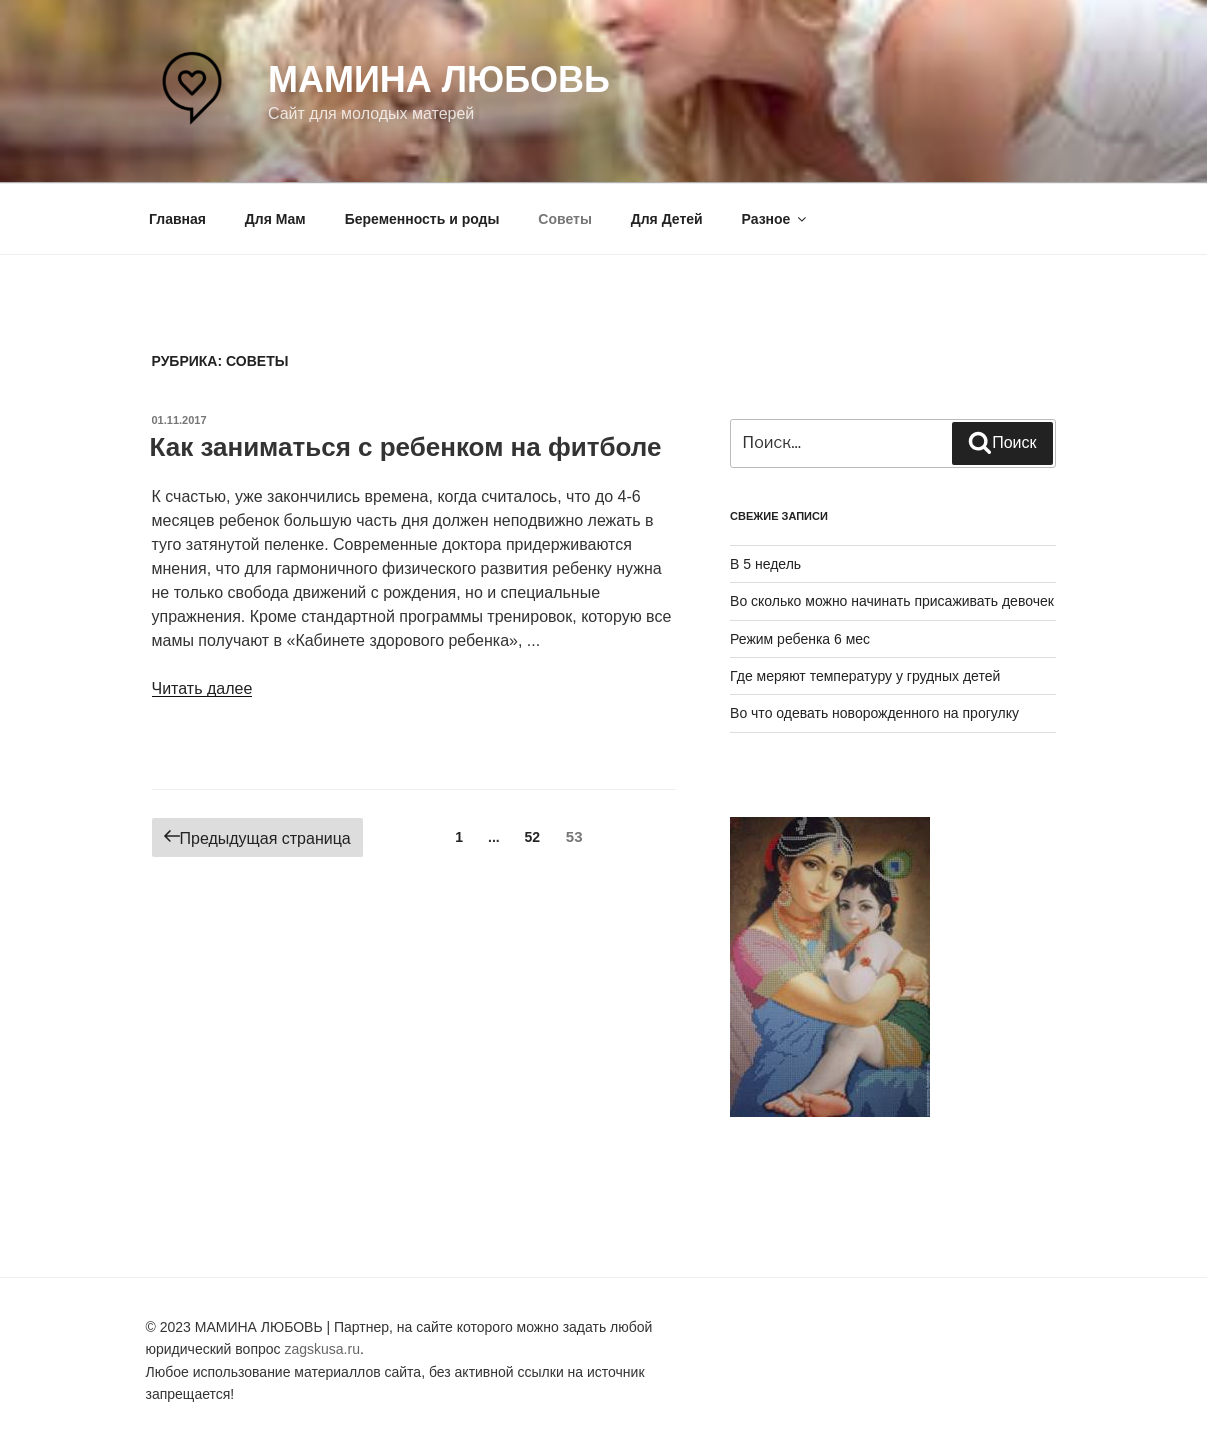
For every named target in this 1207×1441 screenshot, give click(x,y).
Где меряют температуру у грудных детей (865, 676)
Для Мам (275, 219)
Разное (776, 219)
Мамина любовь (439, 79)
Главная (177, 219)
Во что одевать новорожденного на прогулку (874, 713)
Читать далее (202, 688)
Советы (565, 219)
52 (538, 836)
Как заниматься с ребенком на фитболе (406, 447)
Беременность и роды (422, 219)
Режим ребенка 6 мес (800, 639)
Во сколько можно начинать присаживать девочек (892, 601)
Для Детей (667, 219)
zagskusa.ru (321, 1349)
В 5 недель (765, 564)
